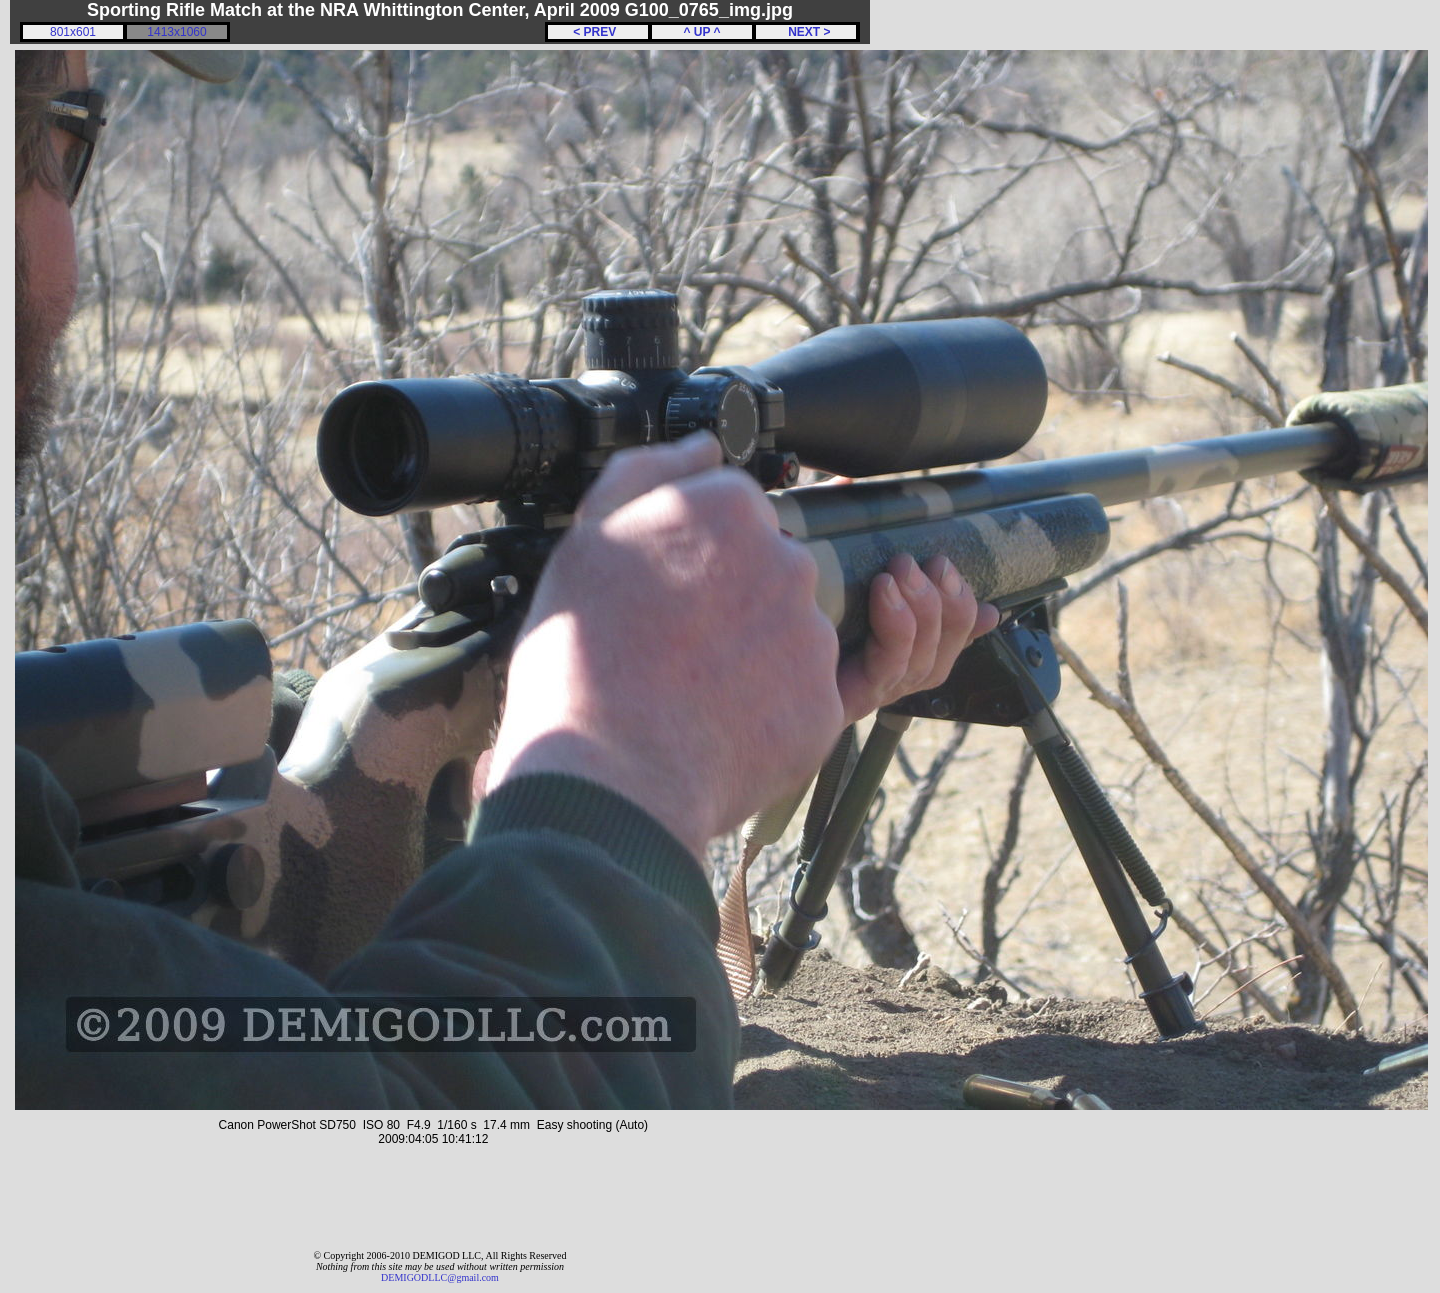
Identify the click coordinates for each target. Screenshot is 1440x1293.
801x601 (73, 32)
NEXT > (805, 32)
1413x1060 (176, 32)
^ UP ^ (701, 32)
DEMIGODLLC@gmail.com (440, 1277)
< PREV (598, 32)
